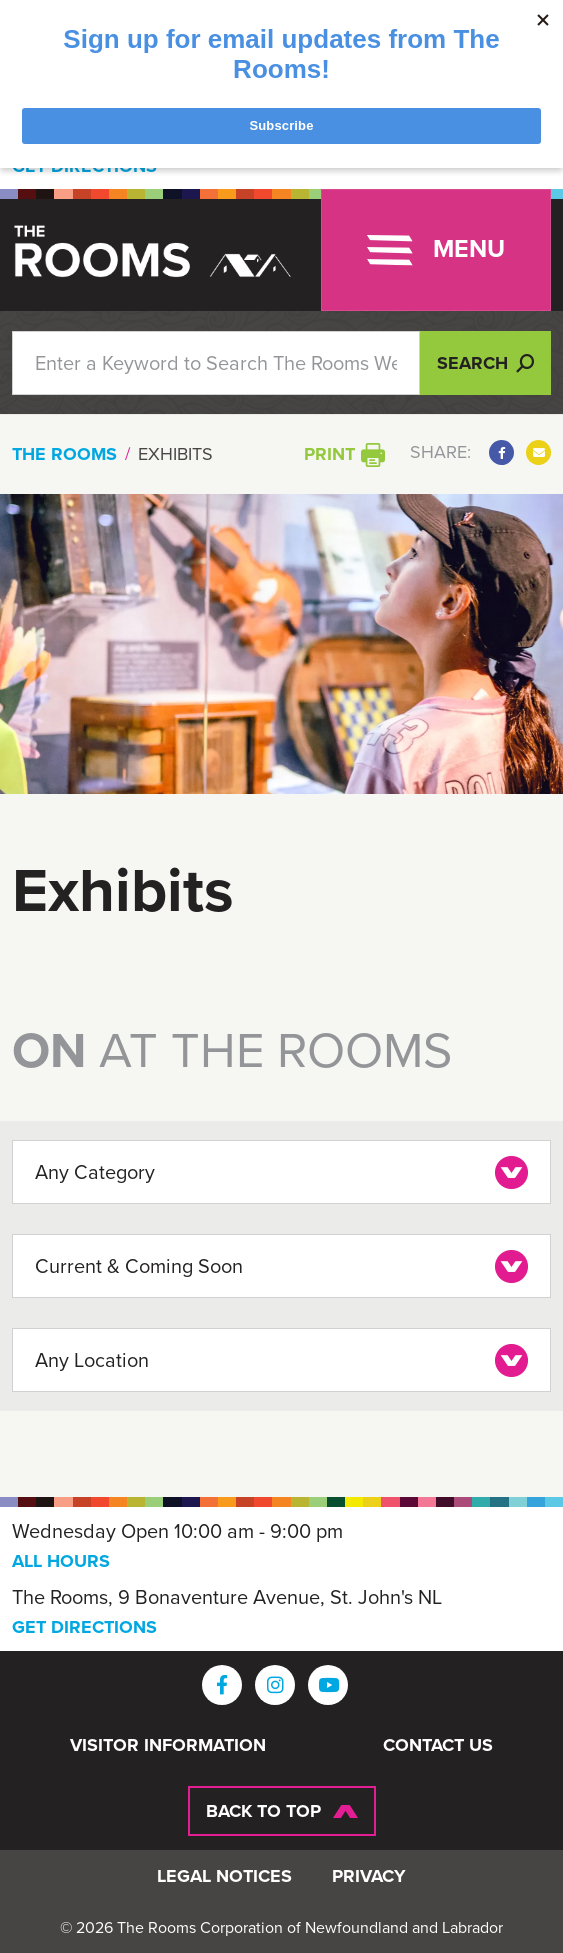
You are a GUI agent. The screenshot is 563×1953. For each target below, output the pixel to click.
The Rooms (64, 454)
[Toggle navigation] (436, 250)
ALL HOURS (61, 1561)
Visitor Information (168, 1746)
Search (485, 363)
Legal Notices (224, 1877)
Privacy (369, 1877)
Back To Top (263, 1811)
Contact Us (438, 1746)
